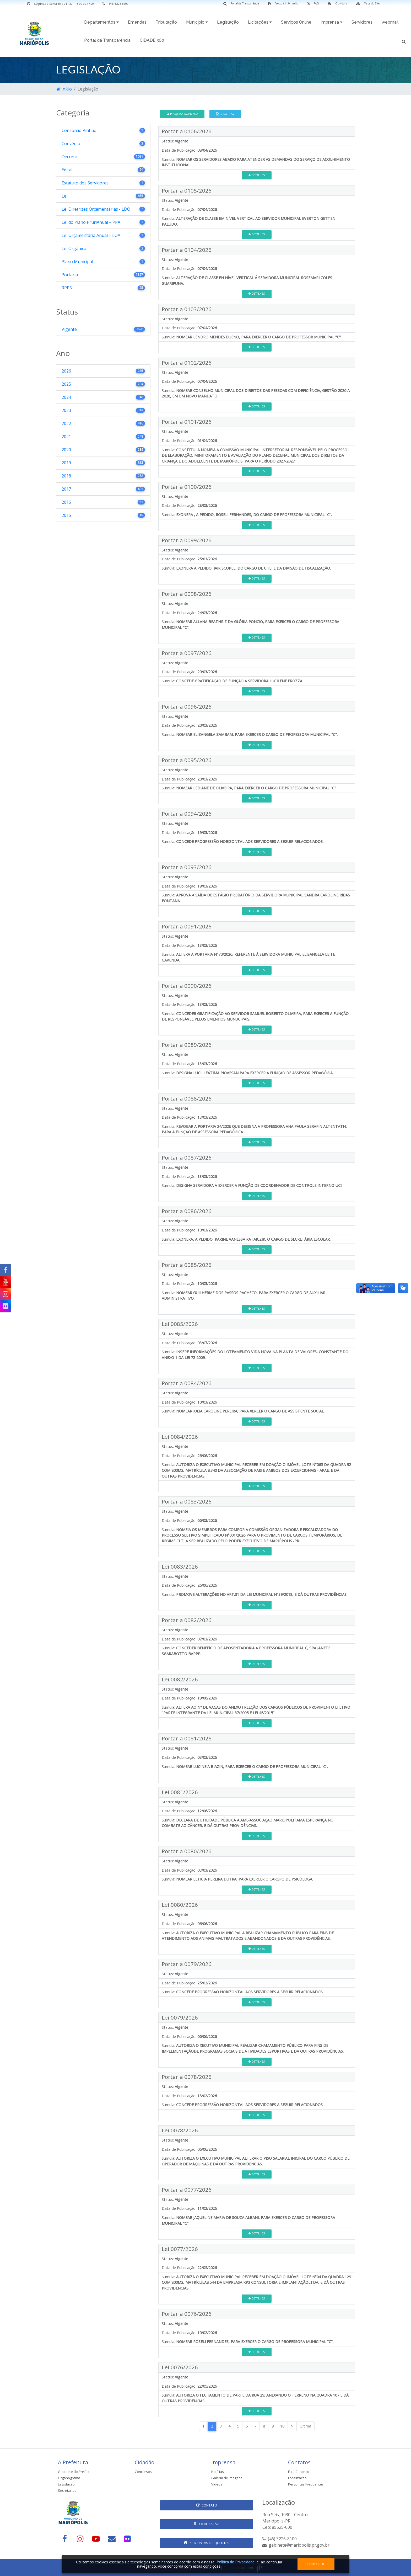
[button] (404, 41)
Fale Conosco (298, 2471)
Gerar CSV (225, 114)
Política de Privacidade (236, 2561)
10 (282, 2426)
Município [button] (197, 22)
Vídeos (216, 2484)
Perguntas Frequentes (306, 2484)
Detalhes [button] (256, 175)
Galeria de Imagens (226, 2478)
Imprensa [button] (331, 22)
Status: (168, 141)
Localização (297, 2478)
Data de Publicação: (179, 150)
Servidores (361, 22)
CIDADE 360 (152, 40)
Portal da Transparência (107, 40)
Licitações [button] (260, 22)
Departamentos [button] (101, 22)
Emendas (137, 22)
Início (64, 89)
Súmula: (168, 159)
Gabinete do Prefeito (74, 2471)
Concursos (143, 2471)
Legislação (228, 22)
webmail (390, 22)
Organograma (69, 2478)
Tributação (166, 22)
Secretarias (67, 2490)
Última (305, 2426)
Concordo (316, 2564)
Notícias (217, 2471)
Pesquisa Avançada (182, 114)
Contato (206, 2505)
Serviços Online (296, 22)
